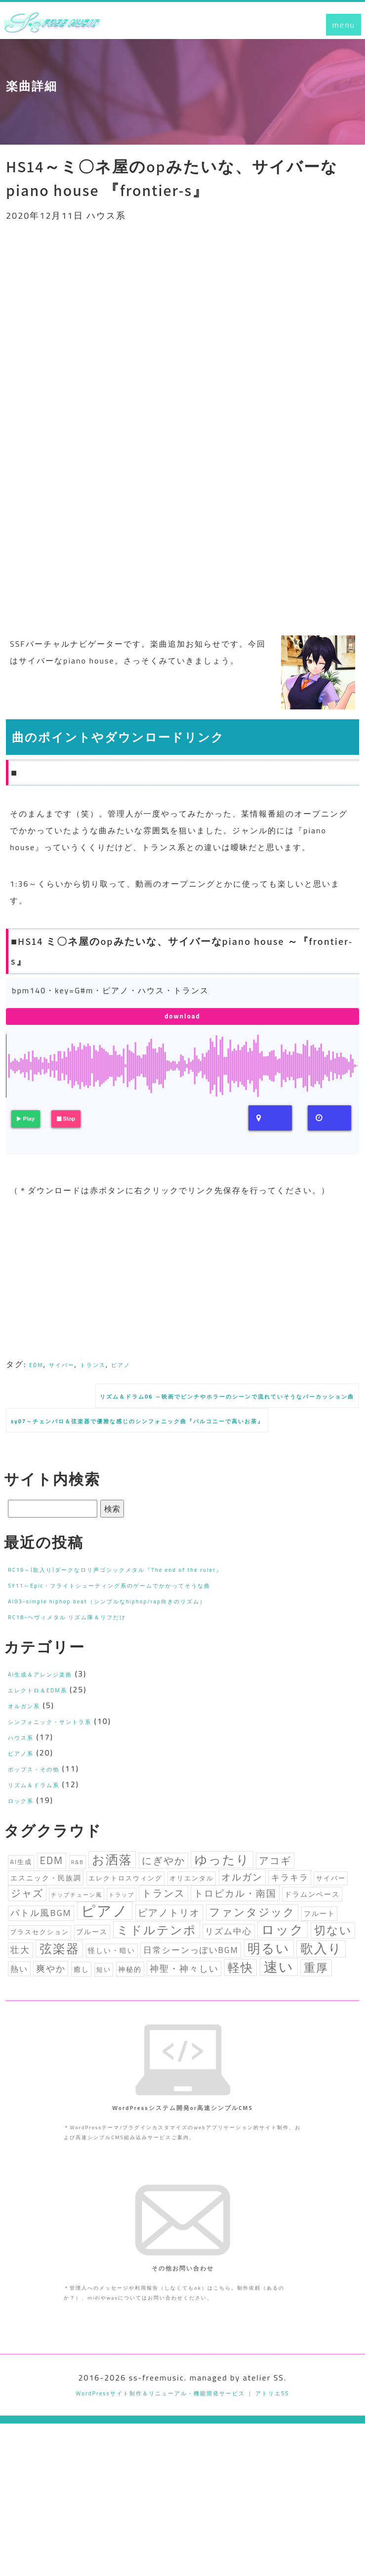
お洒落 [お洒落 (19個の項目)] (112, 1899)
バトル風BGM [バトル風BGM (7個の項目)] (40, 1967)
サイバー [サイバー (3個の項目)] (331, 1922)
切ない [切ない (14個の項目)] (333, 1989)
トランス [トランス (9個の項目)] (163, 1942)
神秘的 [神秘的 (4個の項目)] (130, 2037)
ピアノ (149, 1371)
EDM (38, 1371)
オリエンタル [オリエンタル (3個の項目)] (191, 1922)
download (183, 1020)
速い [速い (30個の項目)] (279, 2035)
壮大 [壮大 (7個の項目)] (20, 2014)
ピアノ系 (25, 1789)
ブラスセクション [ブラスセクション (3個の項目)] (39, 1991)
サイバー (71, 1371)
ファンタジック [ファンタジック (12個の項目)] (252, 1966)
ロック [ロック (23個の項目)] (282, 1988)
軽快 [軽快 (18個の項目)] (240, 2036)
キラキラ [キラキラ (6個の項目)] (290, 1921)
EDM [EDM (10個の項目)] (51, 1900)
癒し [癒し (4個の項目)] (81, 2037)
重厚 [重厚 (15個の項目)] (316, 2036)
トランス (112, 1371)
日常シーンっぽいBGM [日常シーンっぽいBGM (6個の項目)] (191, 2014)
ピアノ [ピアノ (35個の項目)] (104, 1965)
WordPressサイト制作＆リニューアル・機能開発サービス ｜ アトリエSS (182, 2545)
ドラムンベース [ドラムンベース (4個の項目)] (312, 1943)
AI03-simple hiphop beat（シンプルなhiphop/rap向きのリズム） (141, 1637)
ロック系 (25, 1837)
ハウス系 (25, 1774)
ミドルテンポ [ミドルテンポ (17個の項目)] (157, 1989)
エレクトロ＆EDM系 (48, 1726)
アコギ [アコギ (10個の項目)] (275, 1900)
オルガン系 (30, 1742)
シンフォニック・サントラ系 (65, 1758)
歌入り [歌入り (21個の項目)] (321, 2012)
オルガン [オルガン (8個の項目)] (242, 1921)
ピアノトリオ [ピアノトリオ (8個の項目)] (169, 1967)
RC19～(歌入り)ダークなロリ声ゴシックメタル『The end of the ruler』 (153, 1606)
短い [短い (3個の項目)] (103, 2038)
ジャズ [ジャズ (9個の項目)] (27, 1942)
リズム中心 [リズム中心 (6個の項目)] (228, 1990)
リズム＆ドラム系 (43, 1821)
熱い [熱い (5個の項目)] (19, 2037)
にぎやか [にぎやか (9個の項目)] (163, 1900)
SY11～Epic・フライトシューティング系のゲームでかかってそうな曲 (147, 1622)
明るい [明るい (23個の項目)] (268, 2012)
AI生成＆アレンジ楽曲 (52, 1711)
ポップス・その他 (43, 1805)
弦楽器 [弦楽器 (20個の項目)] (60, 2012)
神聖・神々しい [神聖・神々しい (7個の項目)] (184, 2037)
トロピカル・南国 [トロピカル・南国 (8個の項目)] (235, 1943)
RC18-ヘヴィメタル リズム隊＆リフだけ (89, 1653)
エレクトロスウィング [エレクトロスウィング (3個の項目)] (125, 1922)
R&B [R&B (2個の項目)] (77, 1902)
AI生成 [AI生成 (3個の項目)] (21, 1901)
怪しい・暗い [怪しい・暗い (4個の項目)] (111, 2014)
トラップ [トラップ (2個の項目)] (121, 1944)
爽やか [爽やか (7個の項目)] (51, 2037)
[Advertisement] (182, 313)
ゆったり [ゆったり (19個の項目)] (222, 1899)
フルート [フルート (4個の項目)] (319, 1967)
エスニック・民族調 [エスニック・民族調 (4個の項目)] (45, 1922)
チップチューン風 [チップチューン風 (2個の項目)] (76, 1944)
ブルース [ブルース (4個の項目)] (92, 1991)
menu (343, 25)
